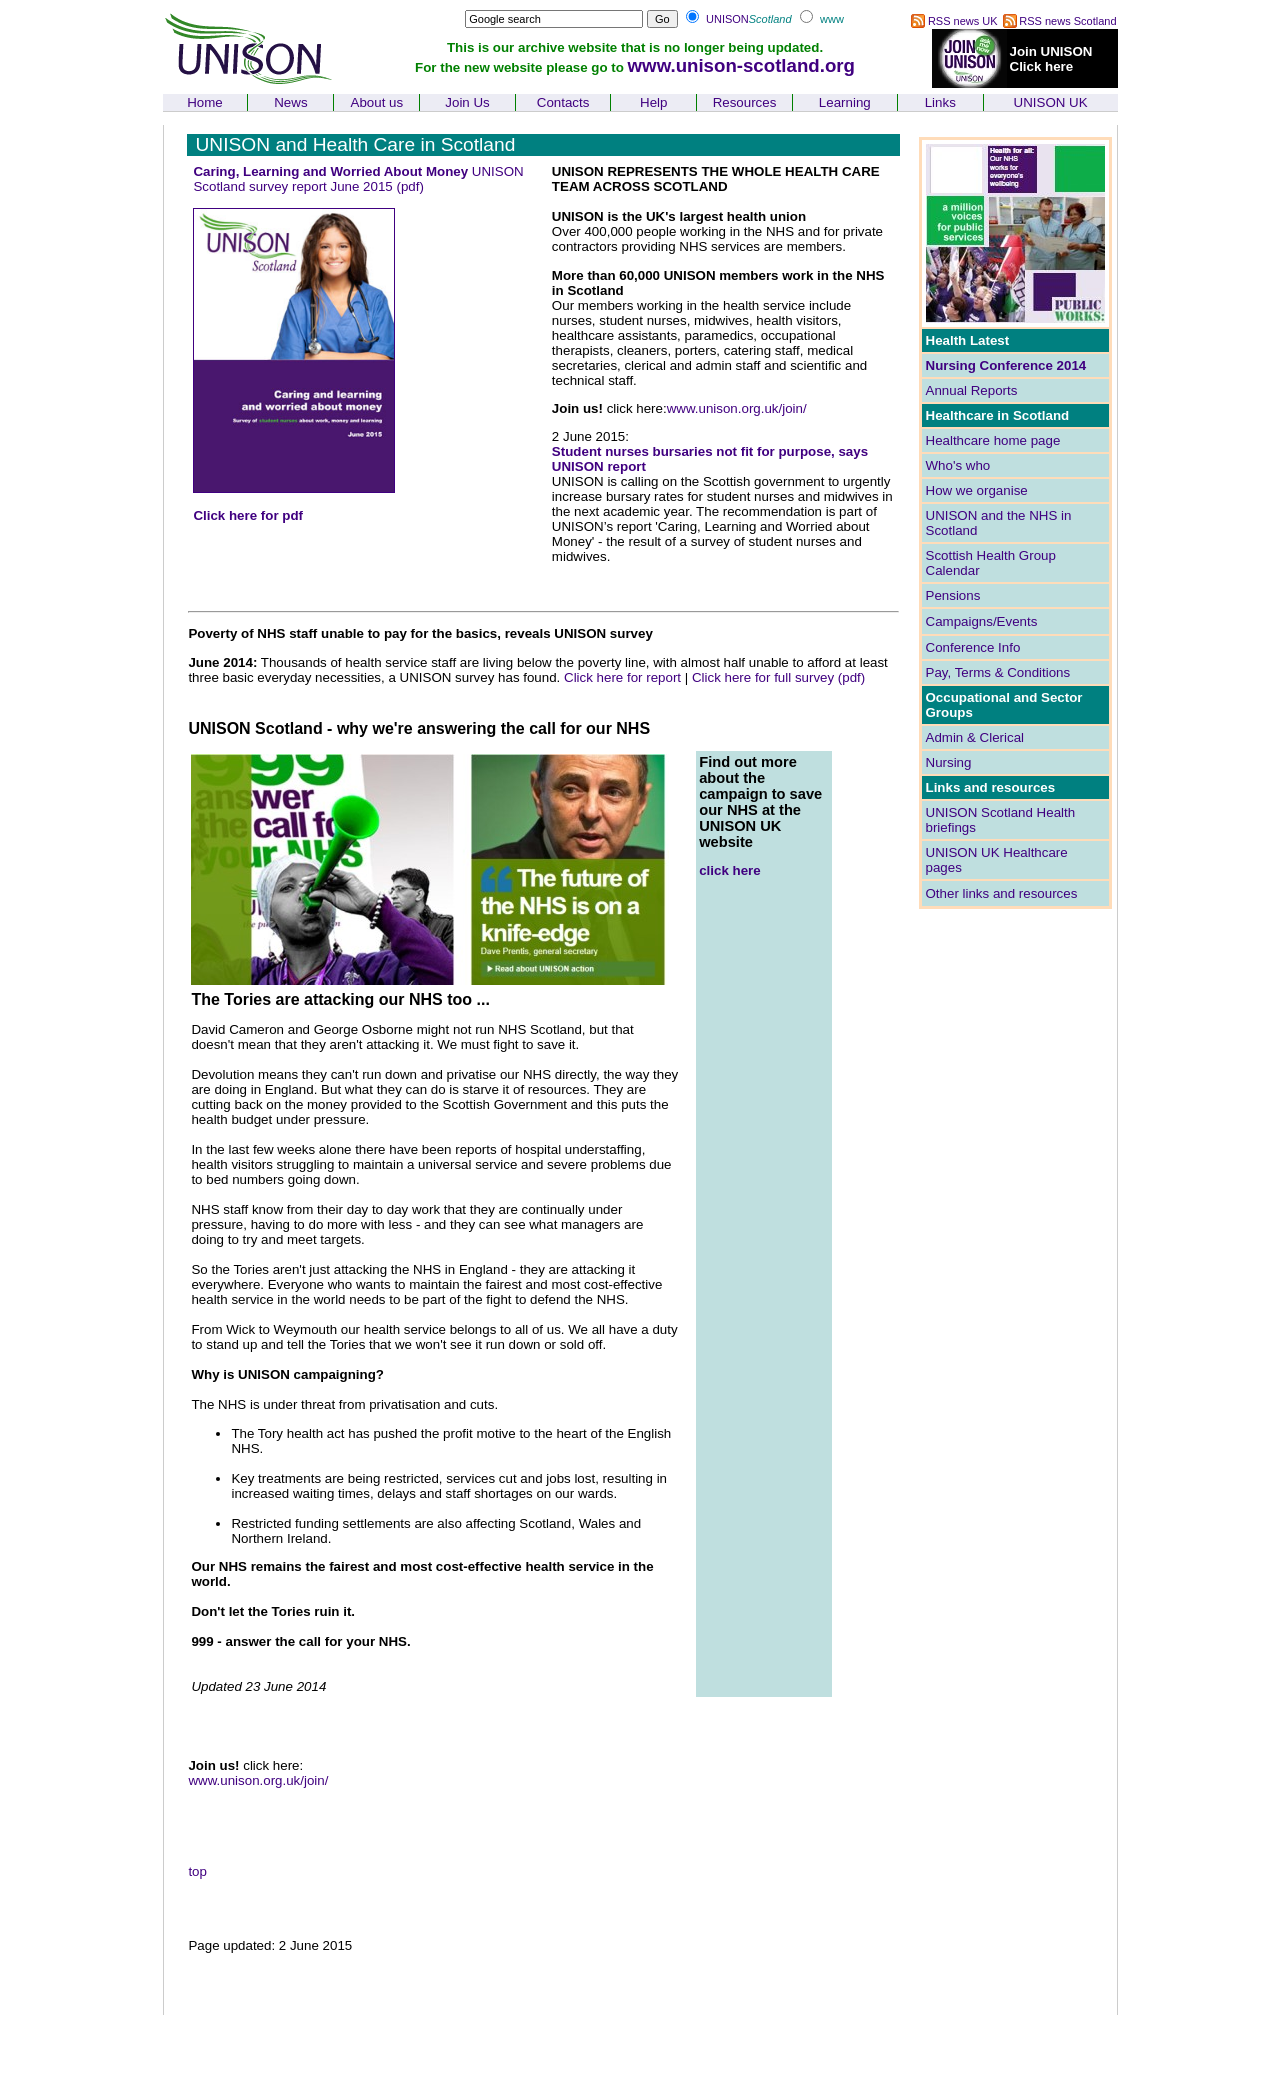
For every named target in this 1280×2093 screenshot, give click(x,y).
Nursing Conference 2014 (1006, 365)
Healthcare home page (993, 440)
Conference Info (973, 647)
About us (377, 102)
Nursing (949, 762)
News (290, 102)
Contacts (563, 102)
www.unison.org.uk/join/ (737, 408)
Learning (845, 102)
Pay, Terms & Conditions (998, 672)
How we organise (977, 490)
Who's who (958, 465)
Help (653, 102)
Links (940, 102)
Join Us (467, 102)
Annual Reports (972, 390)
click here (730, 870)
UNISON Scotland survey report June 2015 (358, 179)
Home (205, 102)
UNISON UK (1051, 102)
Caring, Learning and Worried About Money (332, 171)
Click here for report (622, 677)
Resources (745, 102)
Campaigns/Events (982, 621)
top (197, 1871)
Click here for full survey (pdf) (778, 677)
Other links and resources (1002, 893)
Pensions (953, 595)
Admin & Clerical (975, 737)
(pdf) (409, 186)
